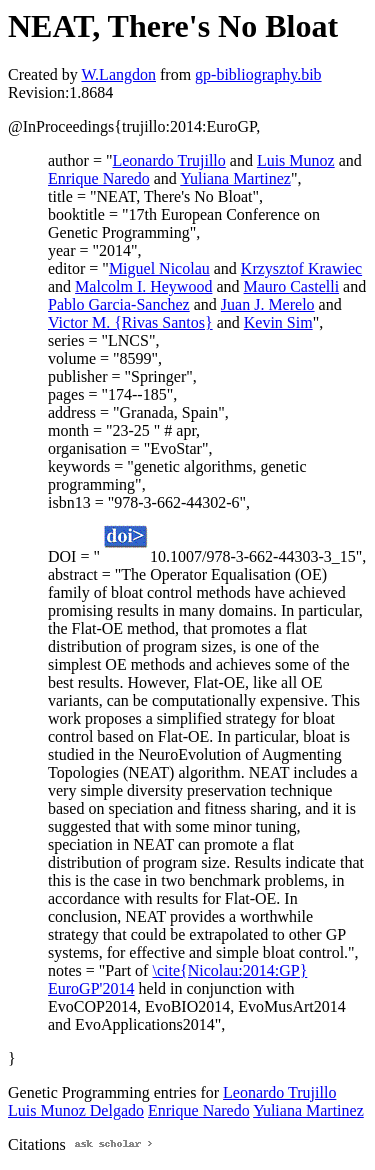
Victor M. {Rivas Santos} (130, 322)
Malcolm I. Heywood (143, 286)
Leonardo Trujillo (168, 160)
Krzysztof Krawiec (301, 268)
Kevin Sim (278, 322)
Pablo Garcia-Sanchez (119, 304)
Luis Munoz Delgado (76, 1110)
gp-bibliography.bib (258, 74)
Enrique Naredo (99, 178)
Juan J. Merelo (268, 304)
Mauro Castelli (292, 286)
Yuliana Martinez (235, 178)
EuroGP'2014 (91, 988)
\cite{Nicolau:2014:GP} (229, 970)
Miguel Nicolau (159, 268)
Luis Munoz (296, 160)
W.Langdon (118, 74)
